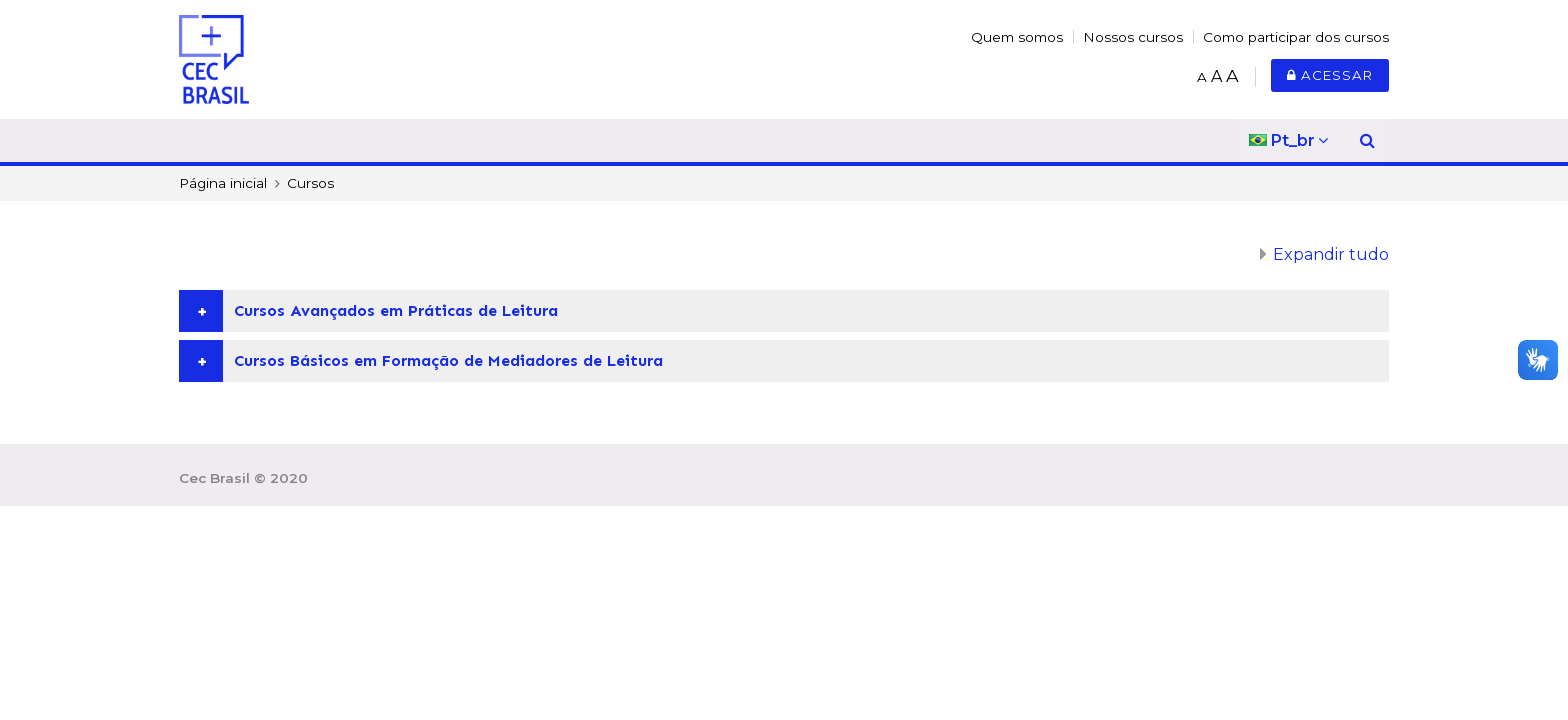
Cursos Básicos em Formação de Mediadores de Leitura (448, 360)
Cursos (310, 183)
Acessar (1330, 75)
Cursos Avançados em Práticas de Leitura (396, 310)
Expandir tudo (1331, 254)
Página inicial (223, 183)
